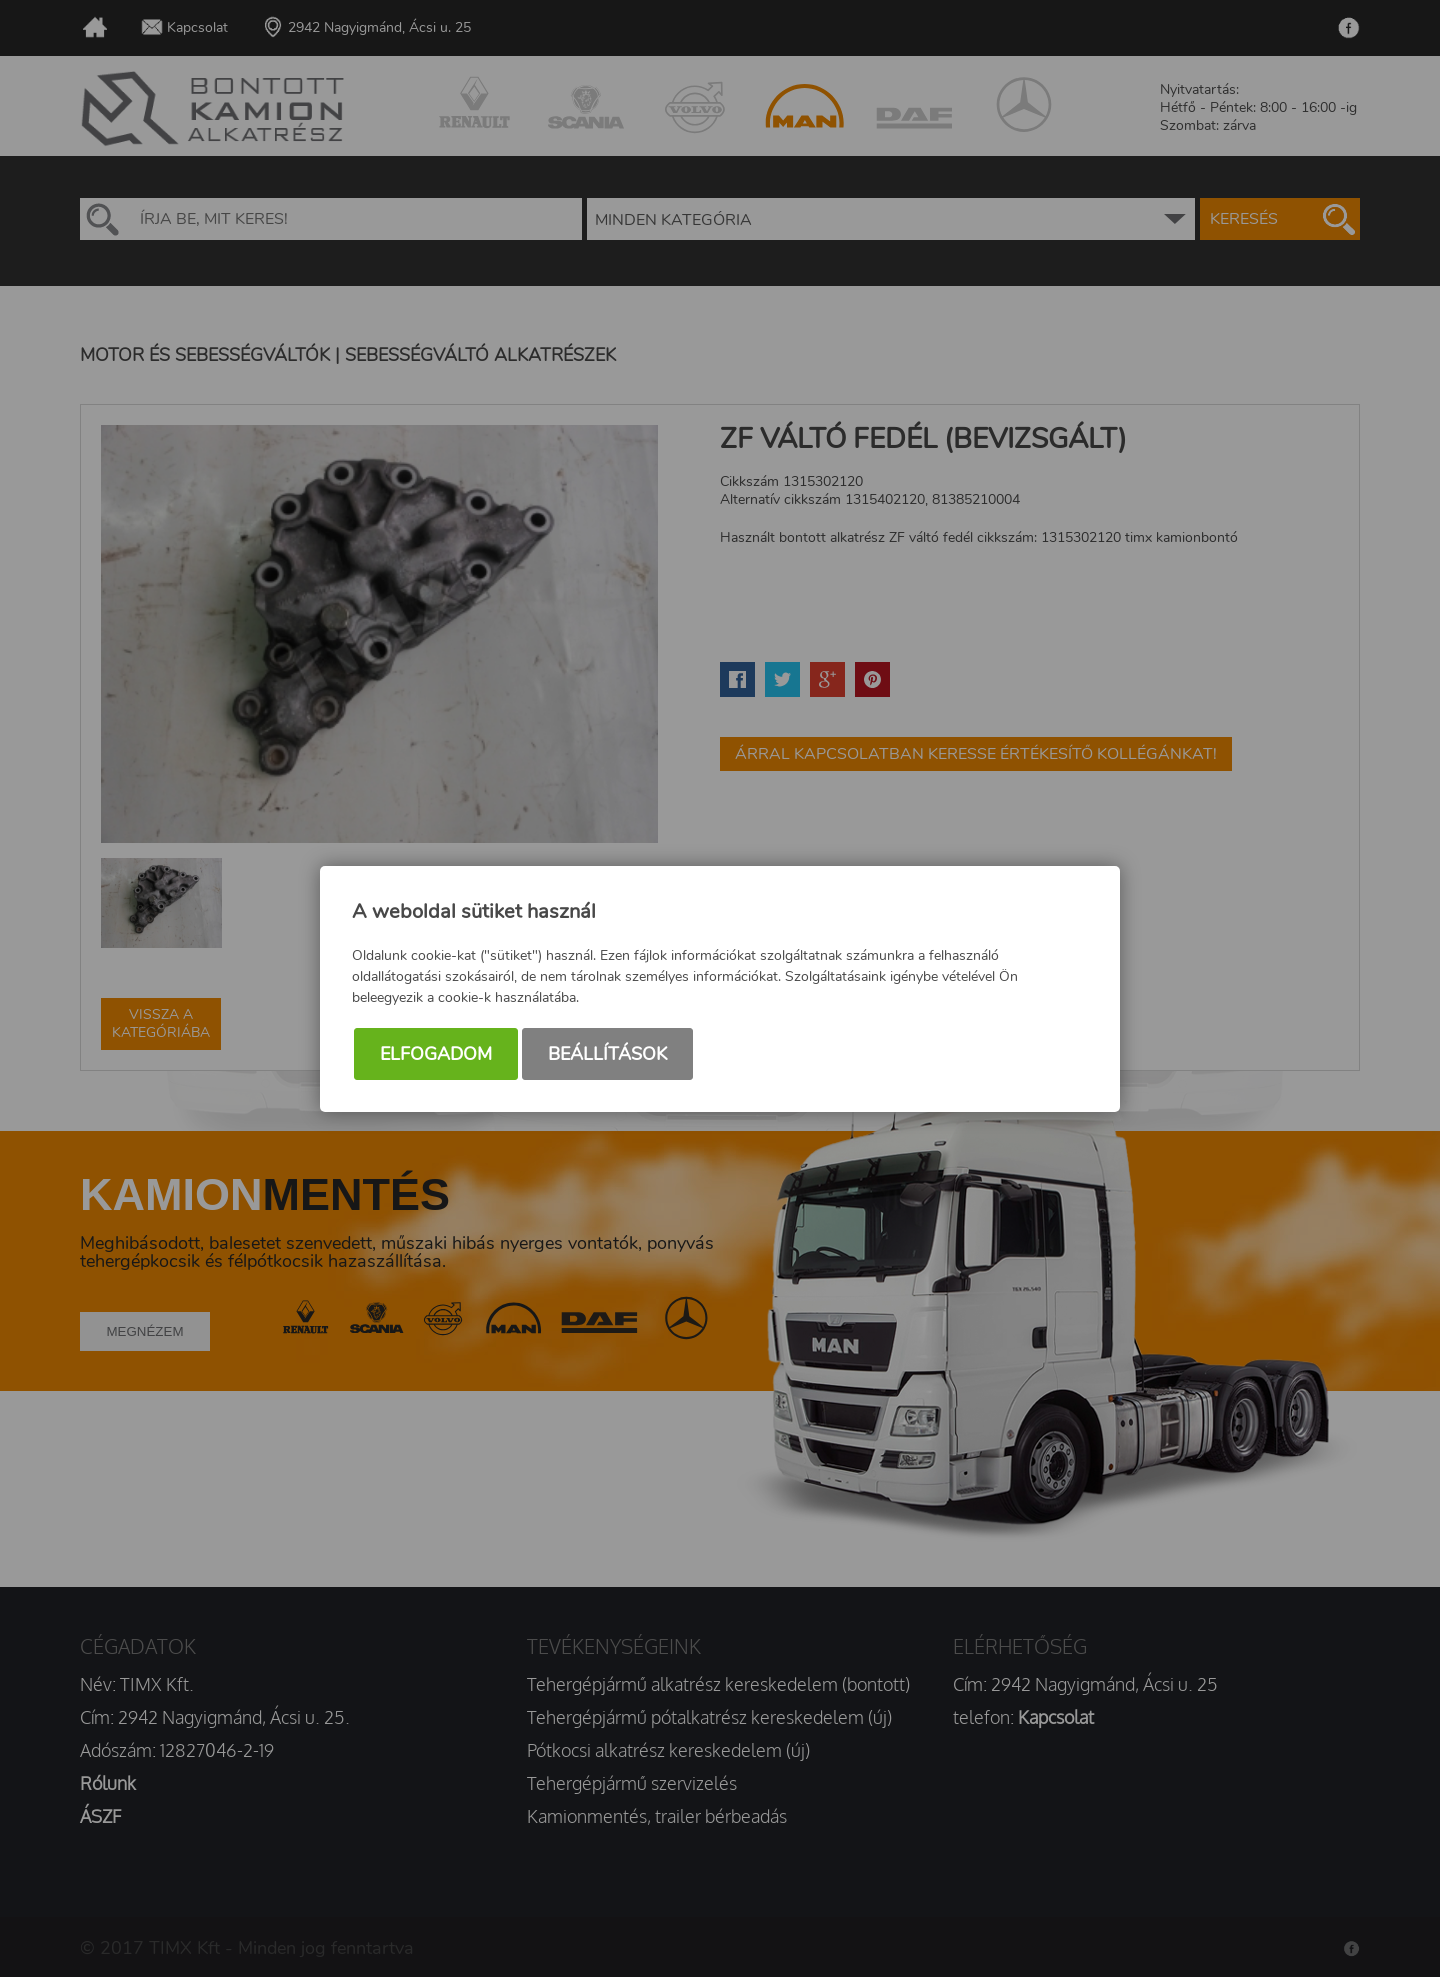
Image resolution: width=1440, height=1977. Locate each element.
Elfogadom (436, 1054)
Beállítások (607, 1054)
